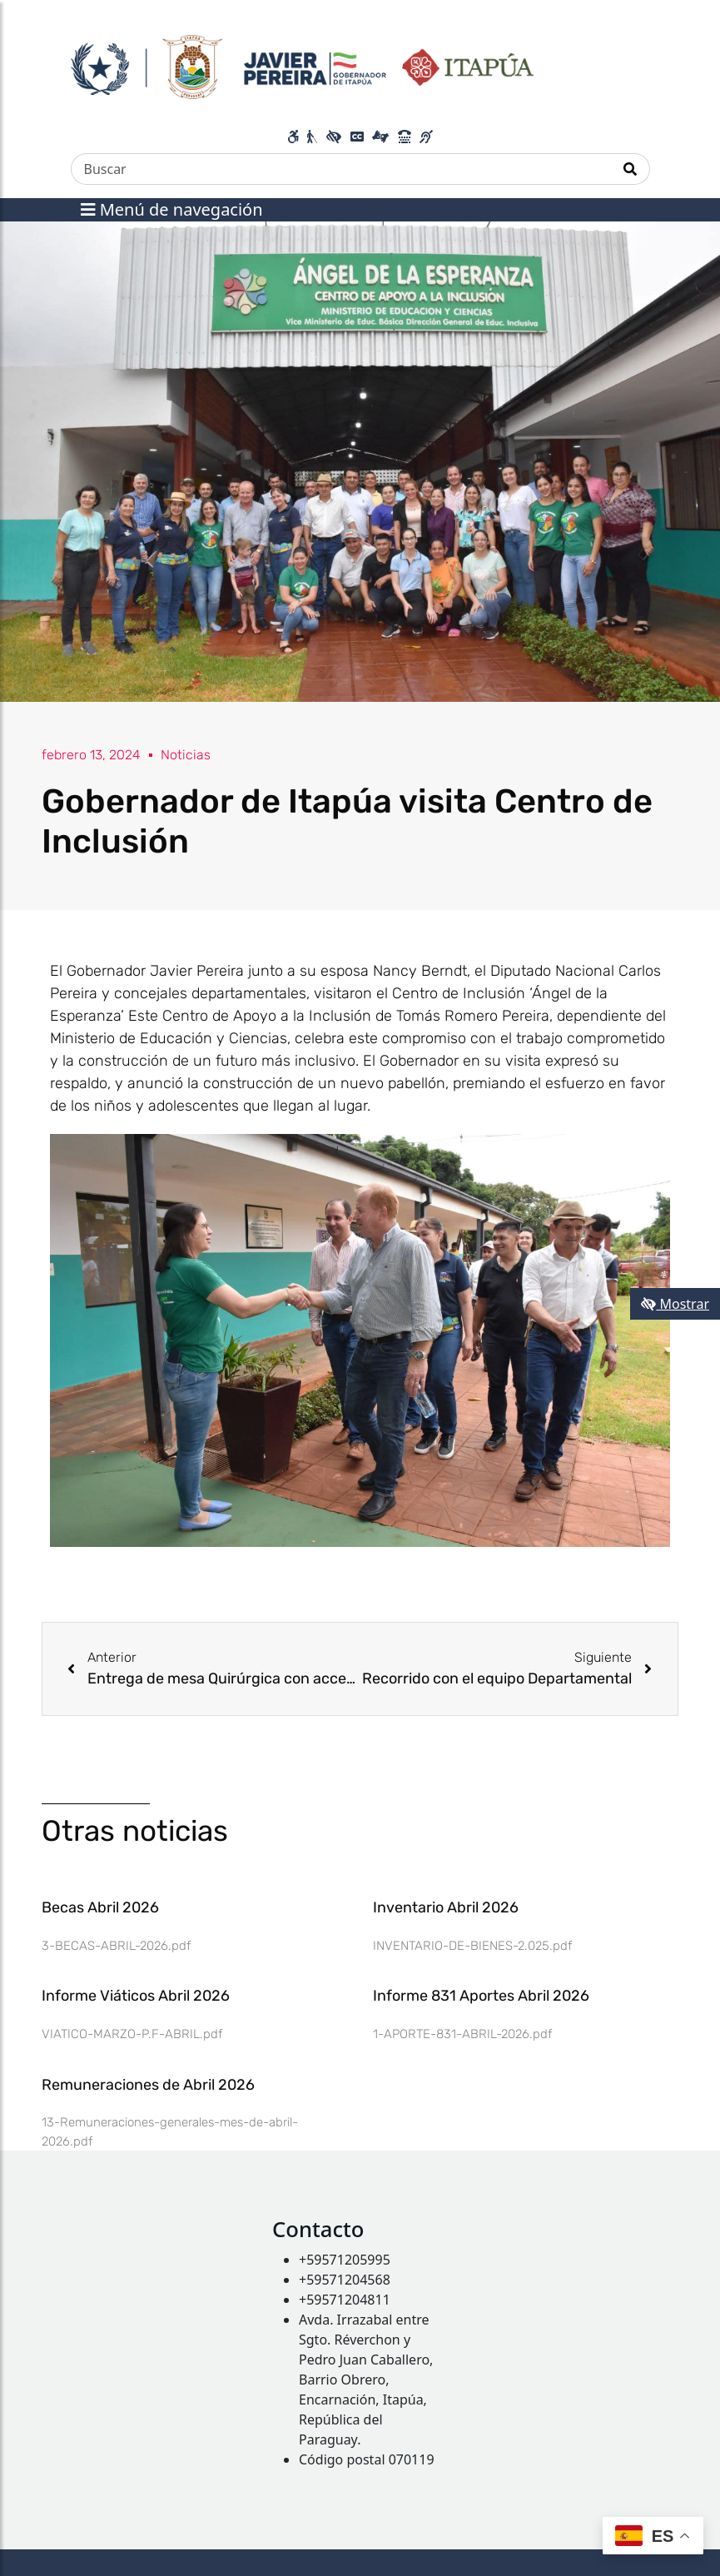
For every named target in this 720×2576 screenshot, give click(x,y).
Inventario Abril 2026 (446, 1907)
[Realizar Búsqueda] (630, 169)
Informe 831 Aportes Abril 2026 (481, 1996)
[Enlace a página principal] (302, 65)
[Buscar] (341, 169)
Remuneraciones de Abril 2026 (148, 2085)
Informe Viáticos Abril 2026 (136, 1996)
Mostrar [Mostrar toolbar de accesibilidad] (675, 1304)
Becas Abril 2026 (100, 1907)
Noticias (186, 755)
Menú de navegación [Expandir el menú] (172, 209)
